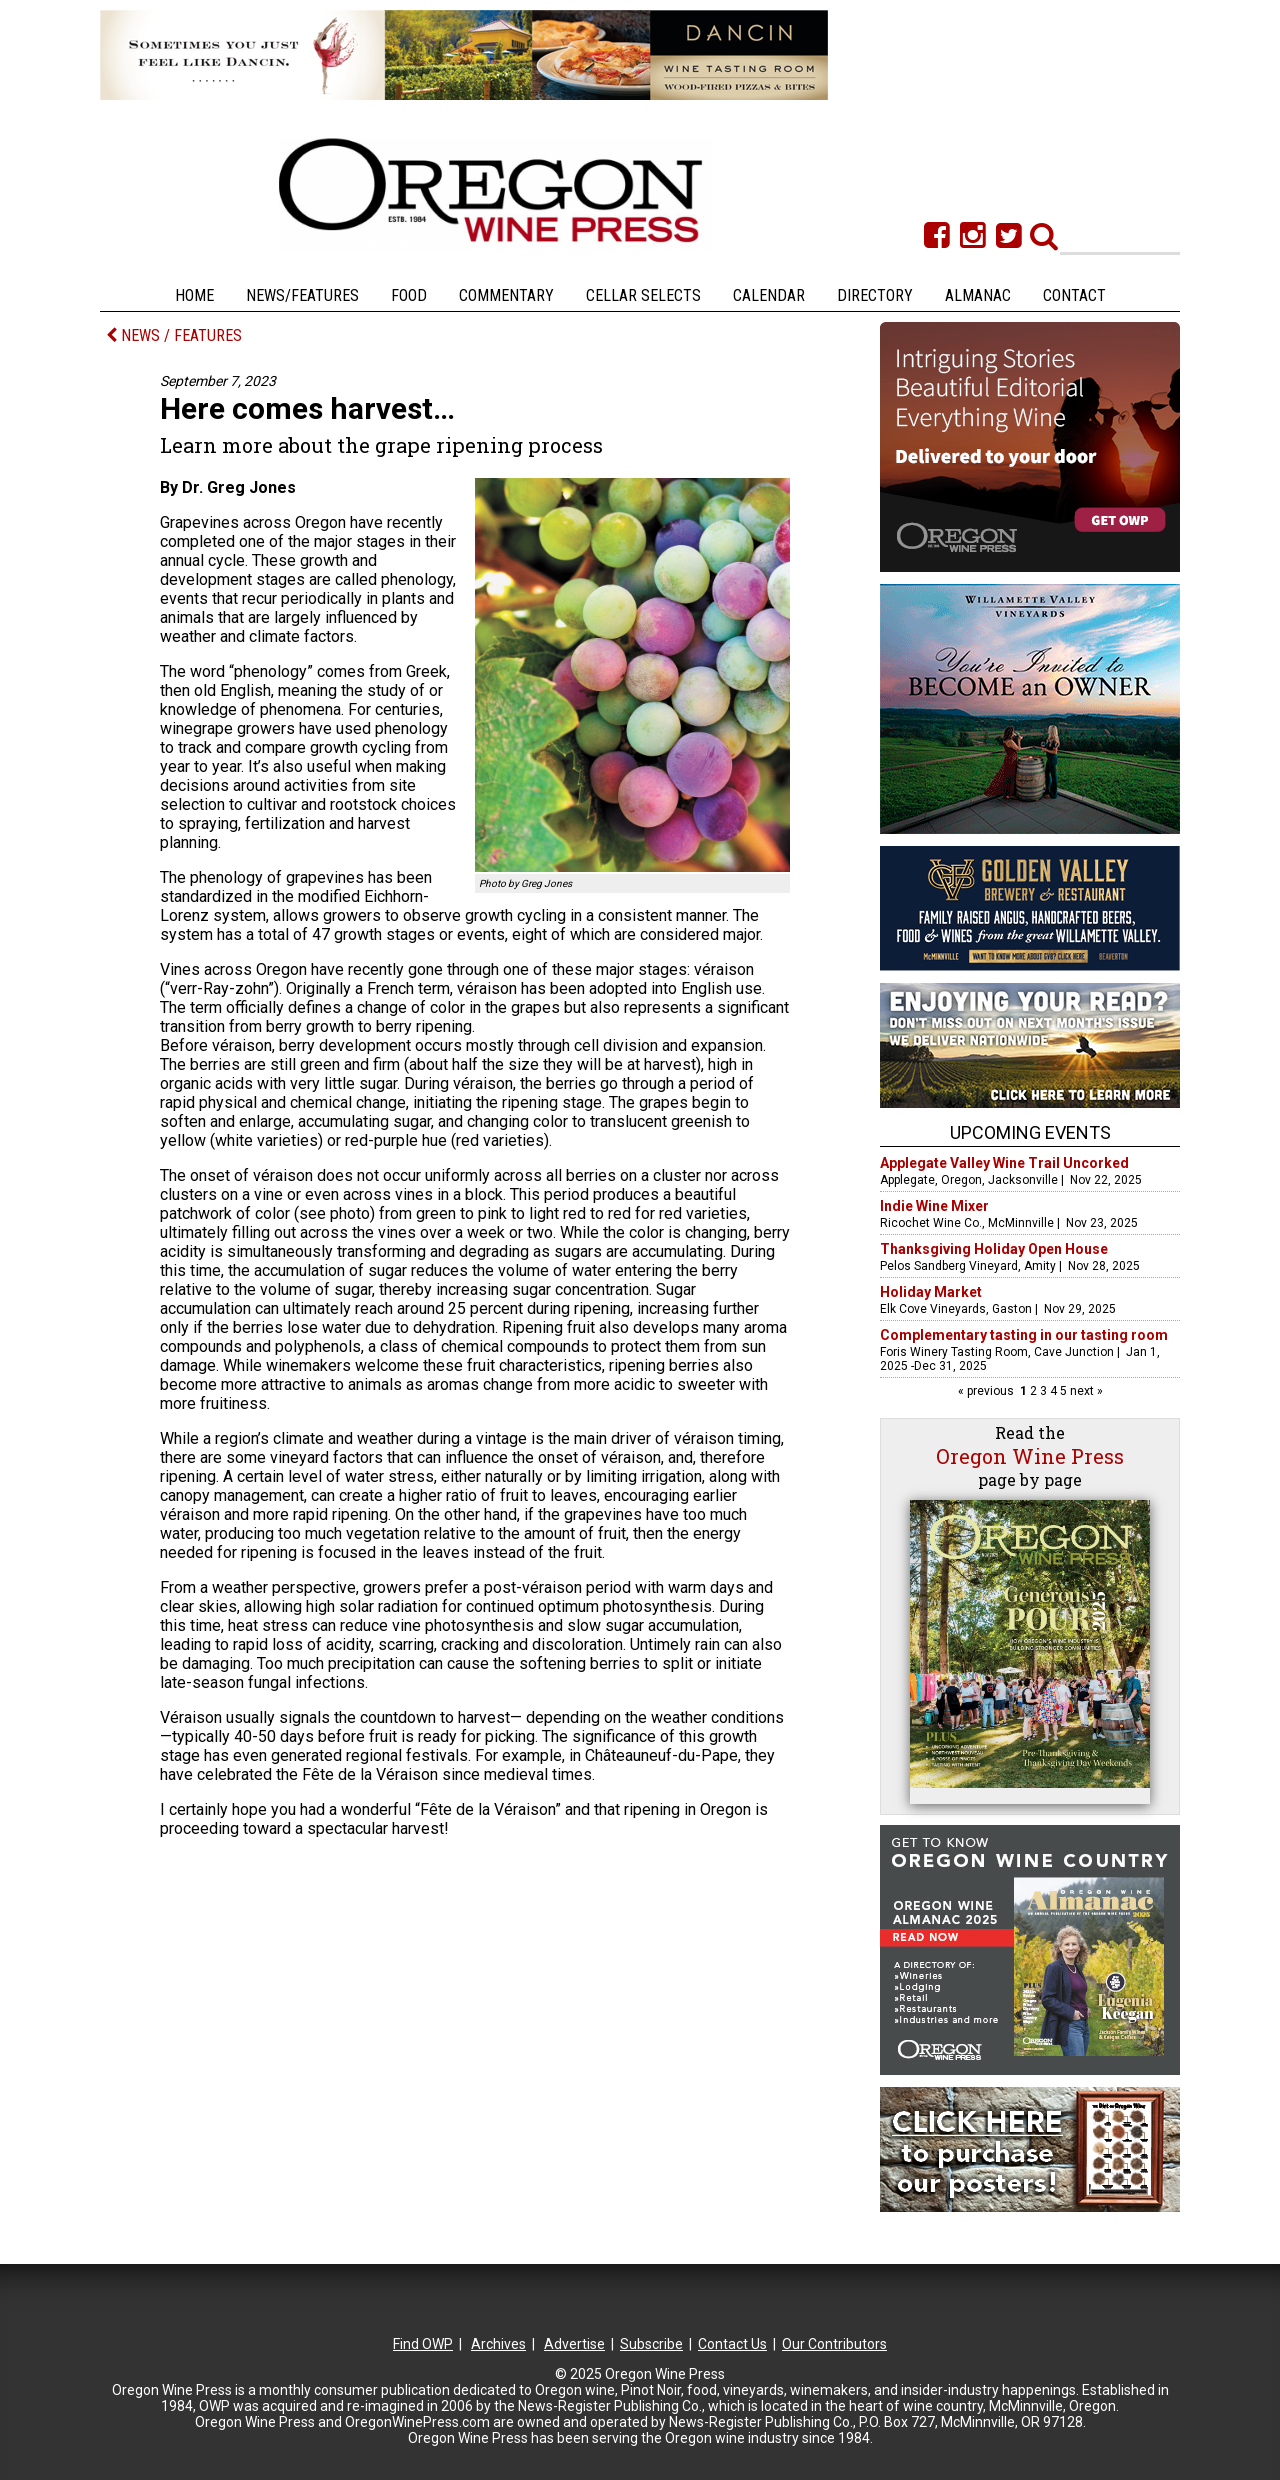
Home (194, 295)
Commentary (506, 295)
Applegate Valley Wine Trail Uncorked (1004, 1163)
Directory (875, 295)
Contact (1074, 295)
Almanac (978, 295)
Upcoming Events (1030, 1132)
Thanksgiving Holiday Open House (994, 1249)
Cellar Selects (643, 295)
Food (409, 295)
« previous (987, 1391)
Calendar (769, 295)
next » (1085, 1391)
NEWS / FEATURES (174, 335)
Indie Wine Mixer (934, 1206)
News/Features (302, 295)
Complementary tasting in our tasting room (1024, 1335)
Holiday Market (931, 1292)
